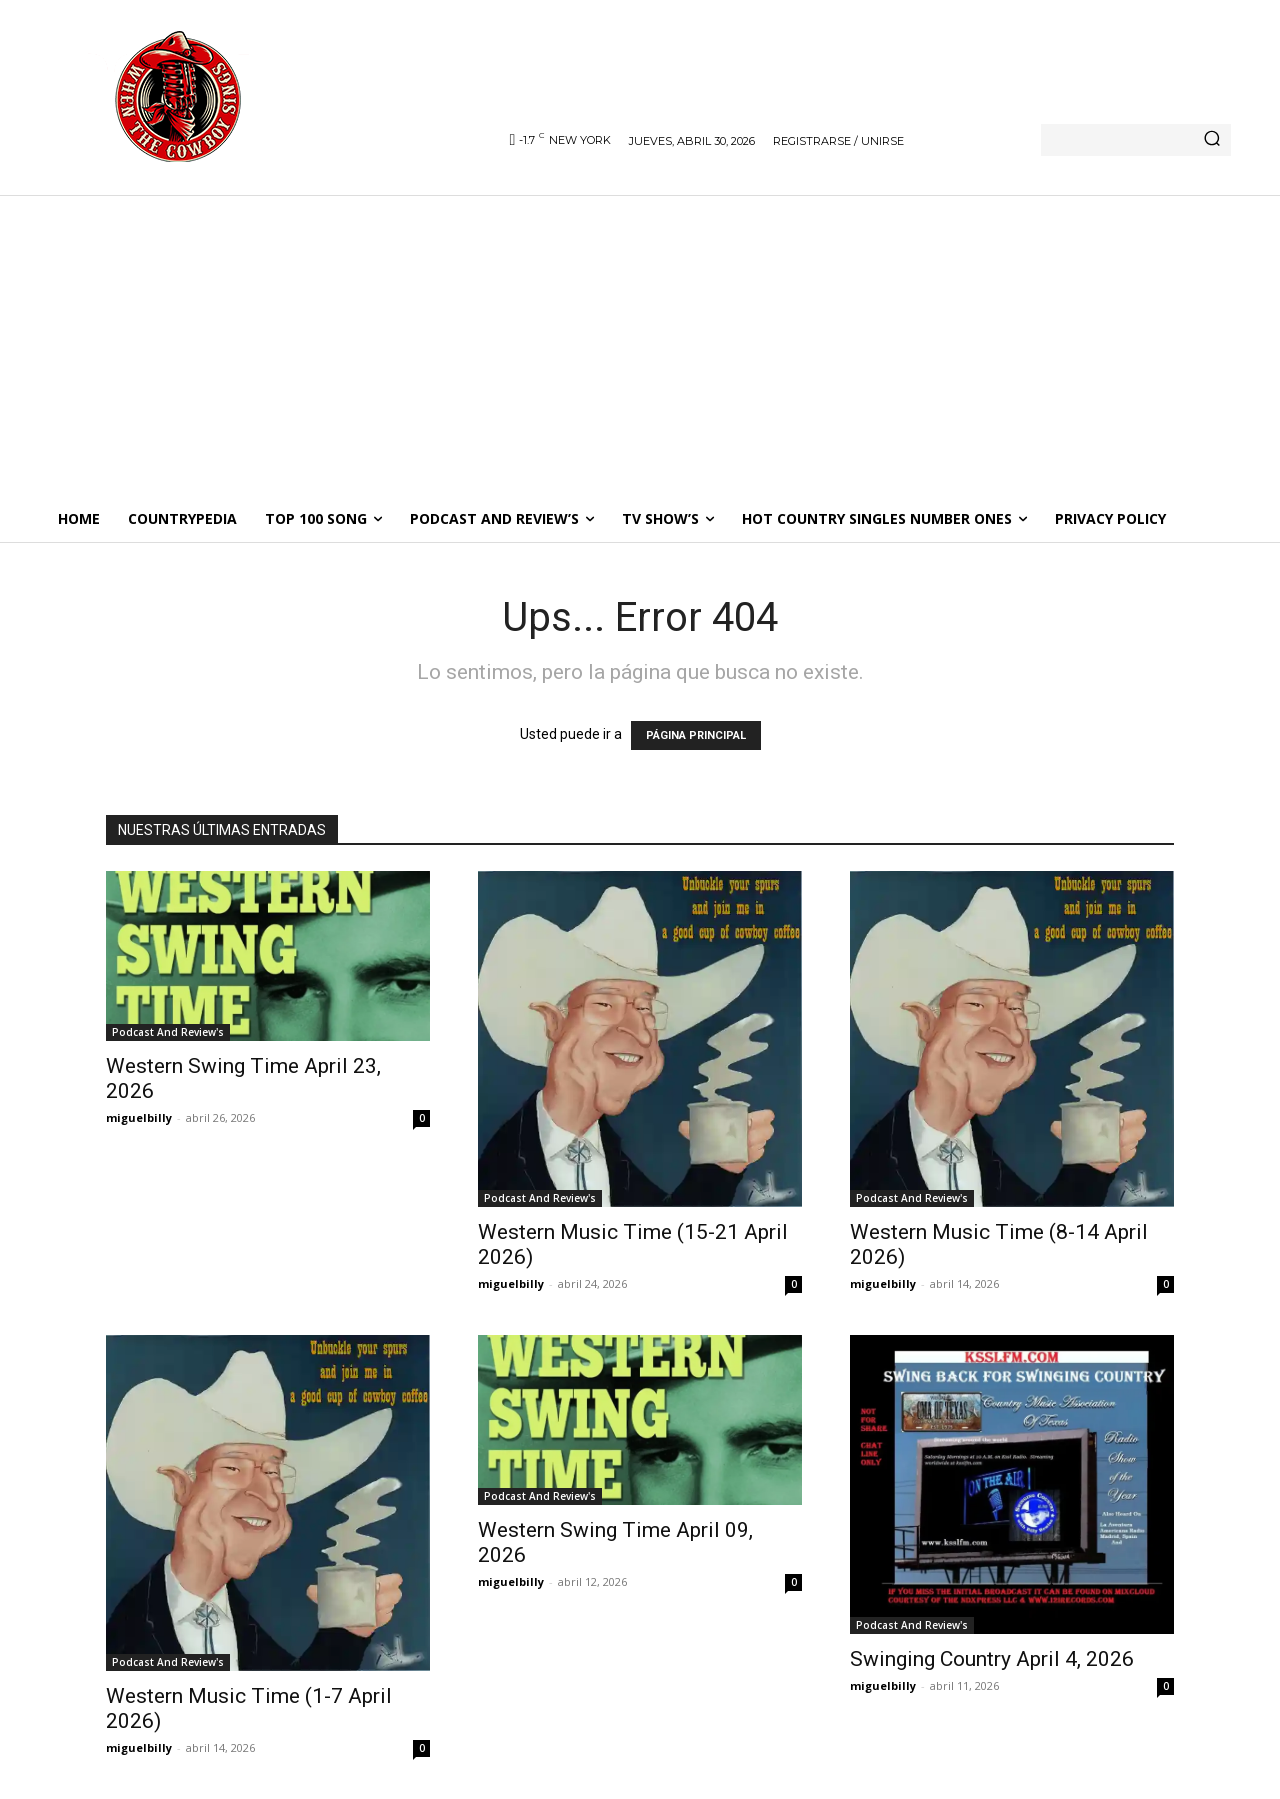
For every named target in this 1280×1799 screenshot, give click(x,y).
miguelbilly (139, 1117)
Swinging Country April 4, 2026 (992, 1659)
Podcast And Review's (168, 1032)
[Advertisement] (640, 345)
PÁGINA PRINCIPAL (696, 735)
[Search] (1212, 140)
